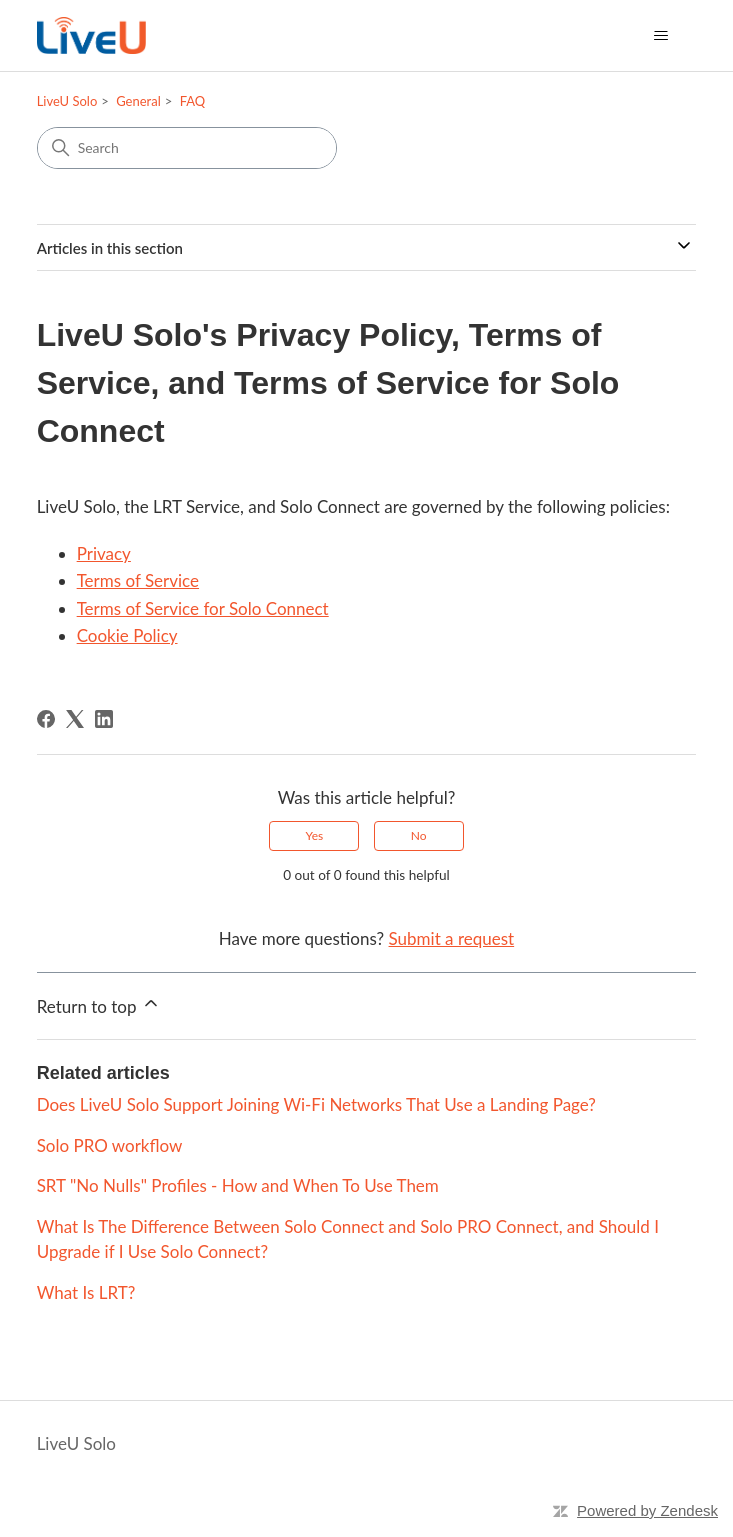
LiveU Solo (67, 101)
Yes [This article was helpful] (314, 835)
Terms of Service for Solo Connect (203, 608)
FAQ (193, 101)
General (138, 101)
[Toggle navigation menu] (660, 36)
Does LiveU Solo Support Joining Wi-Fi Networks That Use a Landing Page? (316, 1104)
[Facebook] (46, 719)
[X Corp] (75, 719)
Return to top (99, 1005)
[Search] (187, 148)
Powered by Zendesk (647, 1510)
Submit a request (452, 938)
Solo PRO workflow (110, 1145)
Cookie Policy (127, 635)
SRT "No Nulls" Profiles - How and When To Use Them (238, 1185)
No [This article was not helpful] (419, 835)
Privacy (104, 553)
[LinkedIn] (104, 719)
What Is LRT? (86, 1292)
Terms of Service (138, 580)
